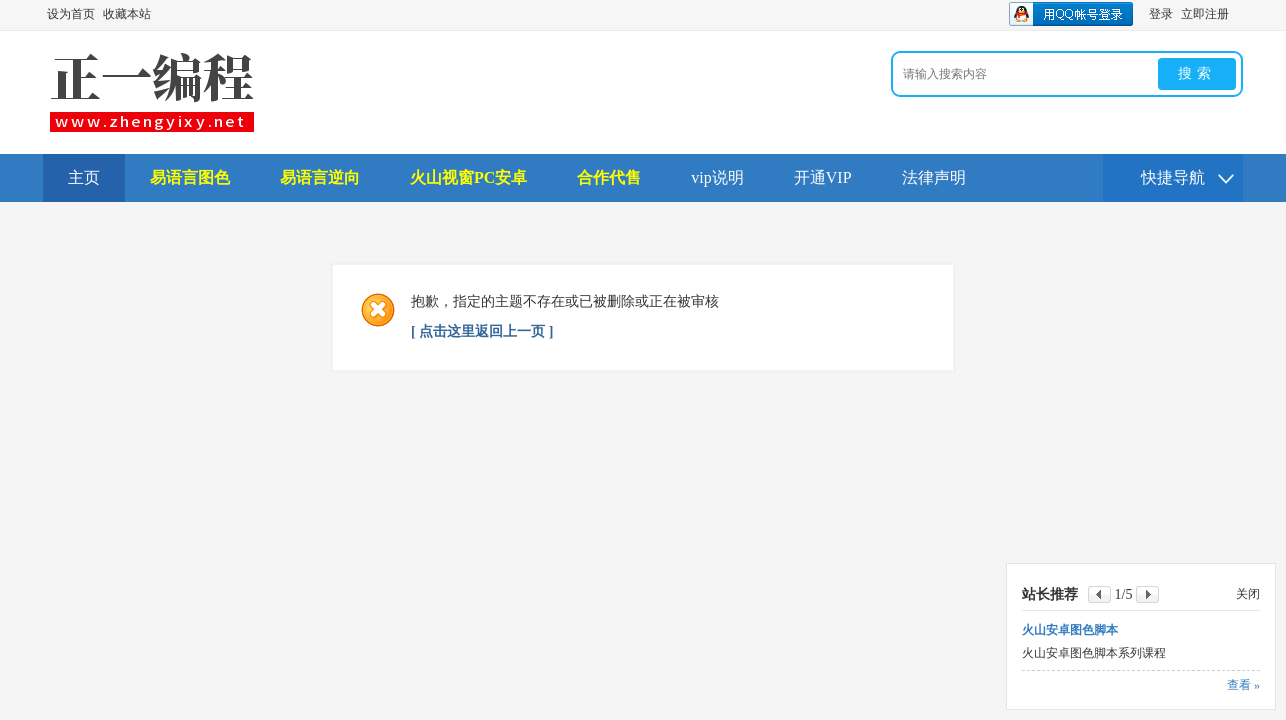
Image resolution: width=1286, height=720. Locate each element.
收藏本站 (127, 14)
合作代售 (609, 177)
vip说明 (717, 177)
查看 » (1243, 685)
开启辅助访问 (1238, 14)
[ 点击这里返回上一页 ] (482, 331)
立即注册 (1205, 14)
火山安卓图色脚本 (1070, 630)
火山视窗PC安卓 (468, 177)
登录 (1161, 14)
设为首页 (71, 14)
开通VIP (823, 177)
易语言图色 (190, 177)
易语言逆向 (320, 177)
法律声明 (934, 177)
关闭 (1248, 594)
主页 (84, 177)
